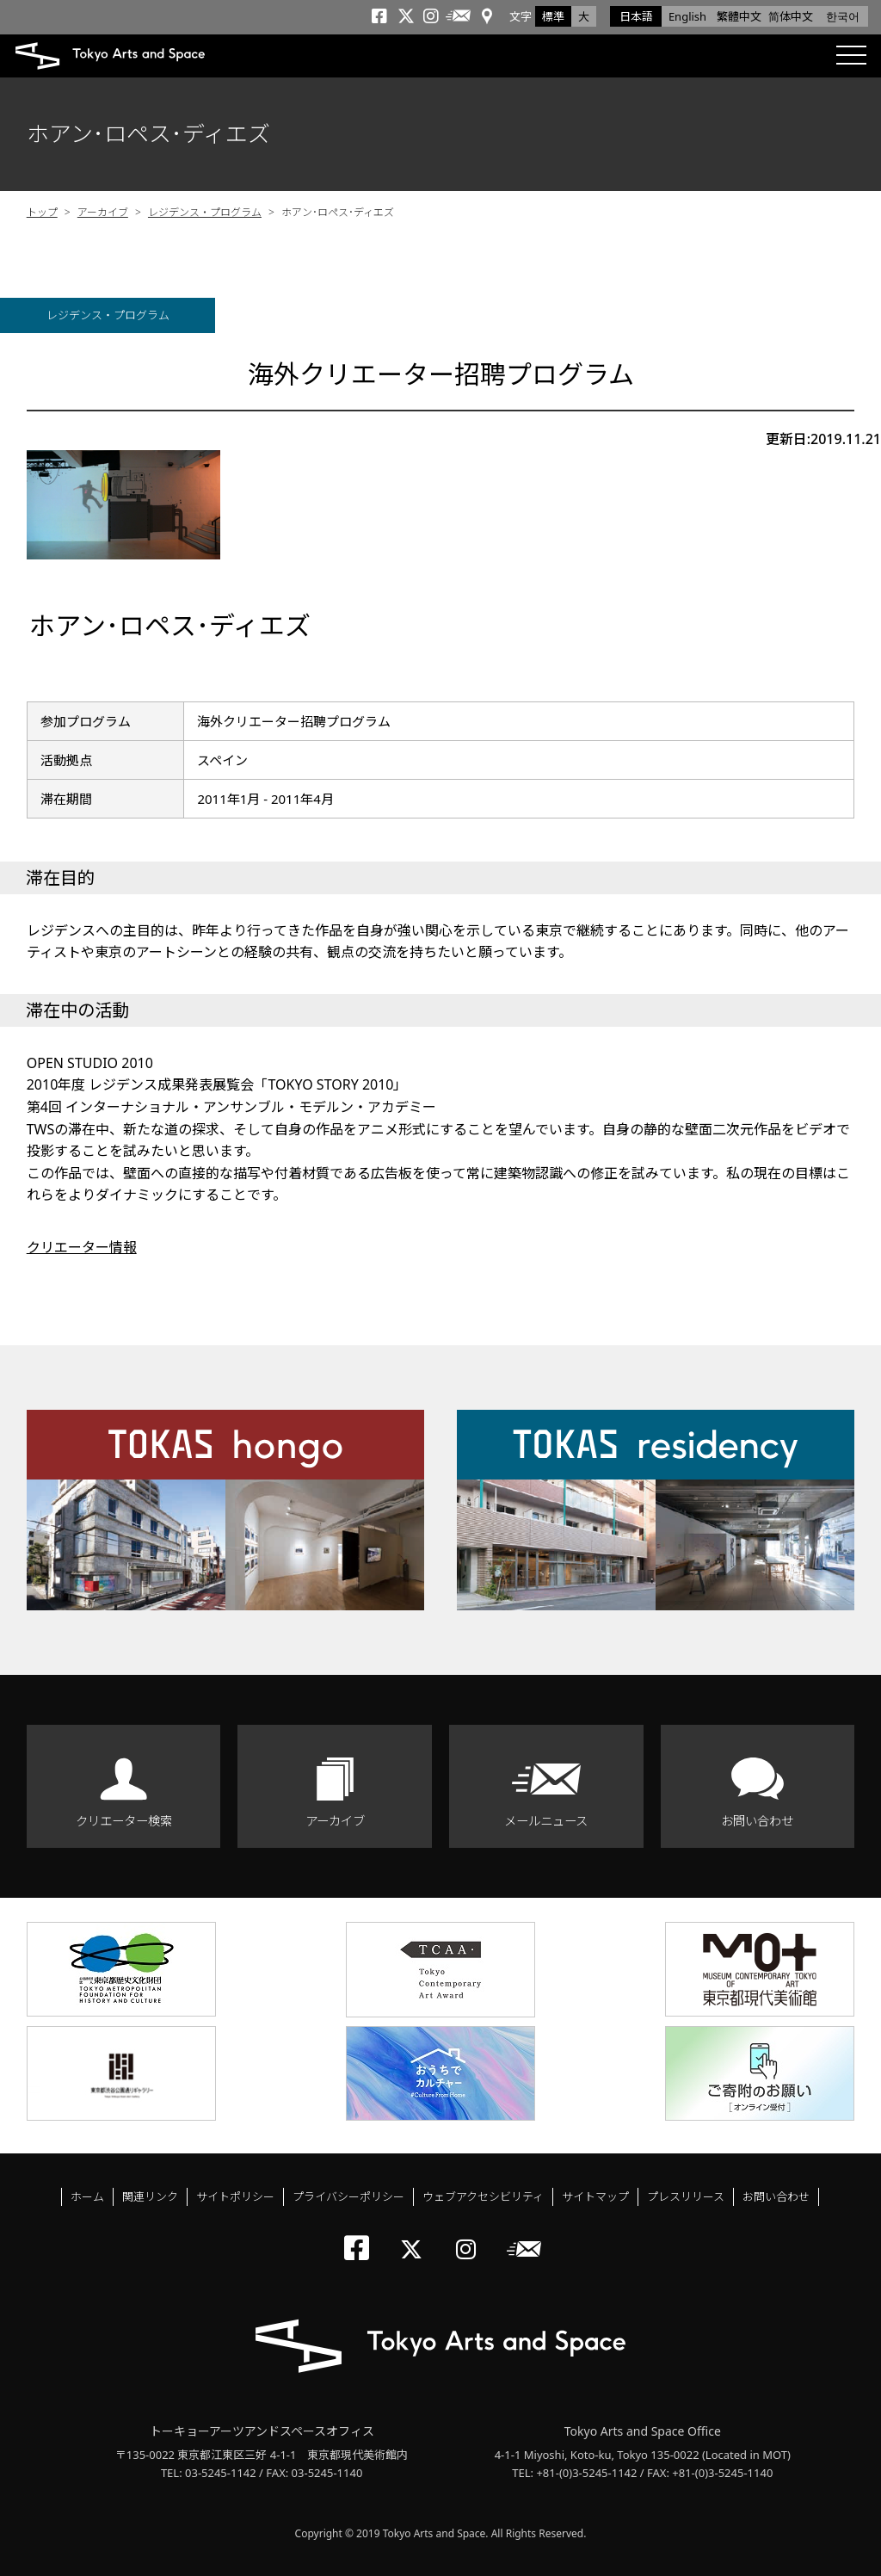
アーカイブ (102, 212)
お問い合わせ (757, 1821)
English (687, 16)
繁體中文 (739, 16)
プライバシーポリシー (348, 2196)
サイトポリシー (235, 2196)
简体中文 (790, 16)
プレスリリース (685, 2196)
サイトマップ (595, 2196)
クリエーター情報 (82, 1247)
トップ (42, 212)
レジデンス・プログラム (205, 212)
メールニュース (546, 1821)
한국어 (842, 16)
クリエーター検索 (124, 1821)
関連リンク (150, 2196)
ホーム (87, 2196)
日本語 (636, 16)
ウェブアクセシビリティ (483, 2196)
